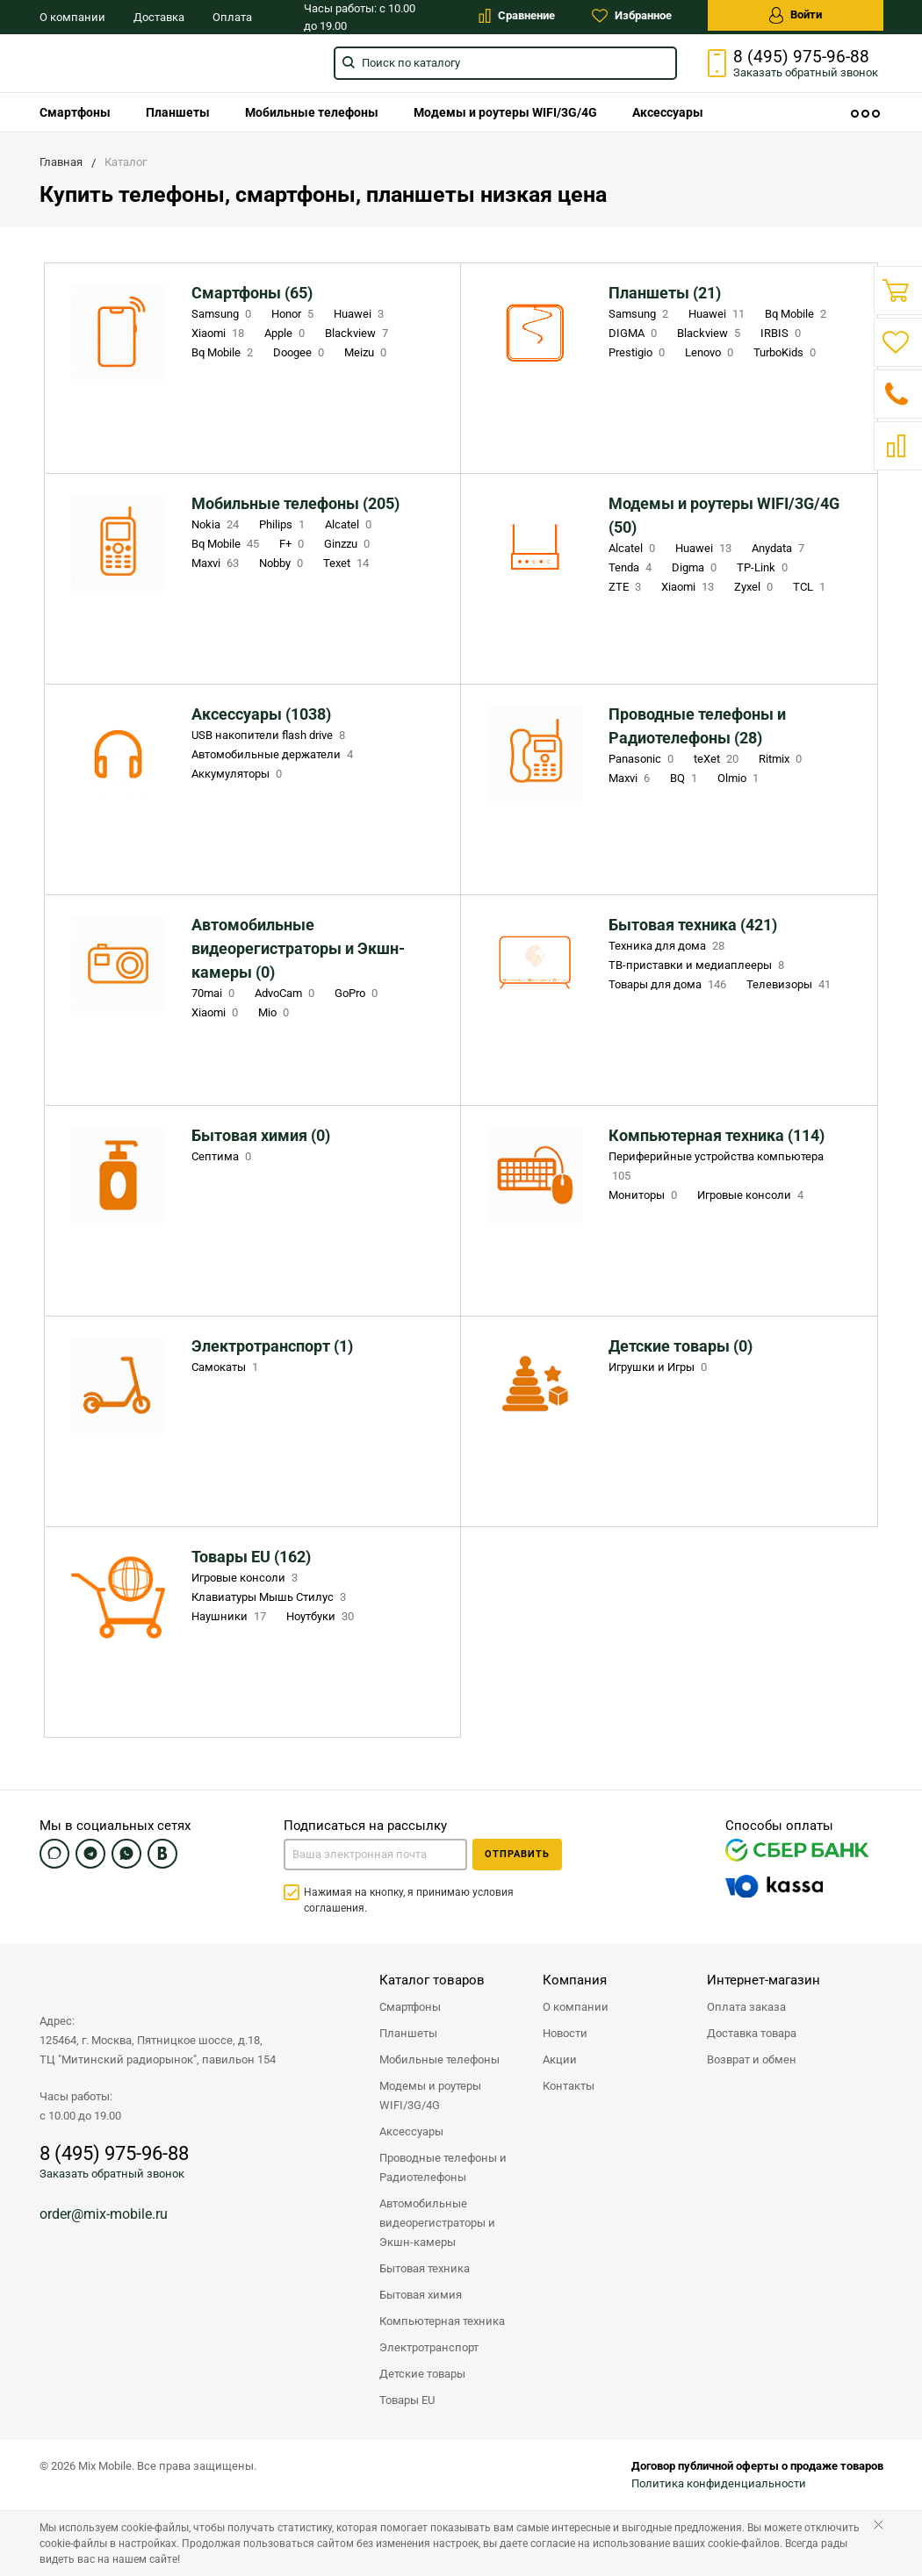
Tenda (632, 567)
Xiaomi (219, 333)
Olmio (739, 778)
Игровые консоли (752, 1195)
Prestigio (638, 352)
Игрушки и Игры (659, 1367)
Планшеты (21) (665, 292)
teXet (718, 758)
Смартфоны (75, 112)
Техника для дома (668, 945)
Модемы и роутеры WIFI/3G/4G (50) (724, 515)
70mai (214, 993)
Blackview (358, 333)
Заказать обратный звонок (112, 2173)
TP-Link (764, 567)
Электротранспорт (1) (272, 1346)
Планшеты (178, 112)
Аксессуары (667, 112)
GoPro (358, 993)
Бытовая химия (420, 2294)
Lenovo (711, 352)
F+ (293, 543)
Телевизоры (790, 984)
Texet (347, 563)
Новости (565, 2033)
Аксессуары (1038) (261, 714)
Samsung (223, 313)
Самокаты (226, 1367)
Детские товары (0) (681, 1346)
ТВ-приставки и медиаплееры (698, 965)
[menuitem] (75, 112)
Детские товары (422, 2373)
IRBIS (782, 333)
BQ (685, 778)
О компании (72, 17)
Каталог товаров (432, 1980)
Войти (795, 15)
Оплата (232, 17)
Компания (575, 1980)
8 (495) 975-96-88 (801, 57)
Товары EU (407, 2400)
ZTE (627, 586)
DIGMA (634, 333)
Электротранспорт (429, 2347)
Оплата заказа (746, 2006)
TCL (811, 586)
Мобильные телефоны (311, 112)
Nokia (216, 524)
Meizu (367, 352)
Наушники (230, 1616)
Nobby (282, 563)
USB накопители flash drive (270, 735)
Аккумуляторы (238, 773)
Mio (275, 1012)
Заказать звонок (805, 72)
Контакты (568, 2085)
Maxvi (216, 563)
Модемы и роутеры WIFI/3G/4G (505, 112)
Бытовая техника (424, 2268)
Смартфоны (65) (252, 292)
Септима (223, 1156)
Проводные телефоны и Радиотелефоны (443, 2167)
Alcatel (350, 524)
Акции (560, 2059)
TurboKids (786, 352)
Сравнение (517, 16)
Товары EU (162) (251, 1556)
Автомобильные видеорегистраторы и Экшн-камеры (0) (298, 948)
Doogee (300, 352)
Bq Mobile (223, 352)
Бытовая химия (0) (260, 1135)
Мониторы (645, 1195)
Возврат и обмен (751, 2059)
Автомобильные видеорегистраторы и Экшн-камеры (437, 2223)
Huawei (360, 313)
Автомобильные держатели (274, 754)
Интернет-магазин (763, 1980)
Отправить (517, 1854)
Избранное (632, 16)
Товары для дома (669, 984)
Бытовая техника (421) (693, 924)
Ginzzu (348, 543)
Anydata (780, 548)
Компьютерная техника (442, 2321)
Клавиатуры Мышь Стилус (270, 1597)
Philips (283, 524)
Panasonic (643, 758)
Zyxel (755, 586)
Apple (286, 333)
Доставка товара (751, 2033)
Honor (294, 313)
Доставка (158, 17)
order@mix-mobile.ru (104, 2214)
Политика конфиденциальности (718, 2483)
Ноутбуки (321, 1616)
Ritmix (782, 758)
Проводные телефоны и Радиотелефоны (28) (697, 726)
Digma (696, 567)
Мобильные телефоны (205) (295, 503)
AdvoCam (286, 993)
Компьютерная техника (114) (717, 1135)
